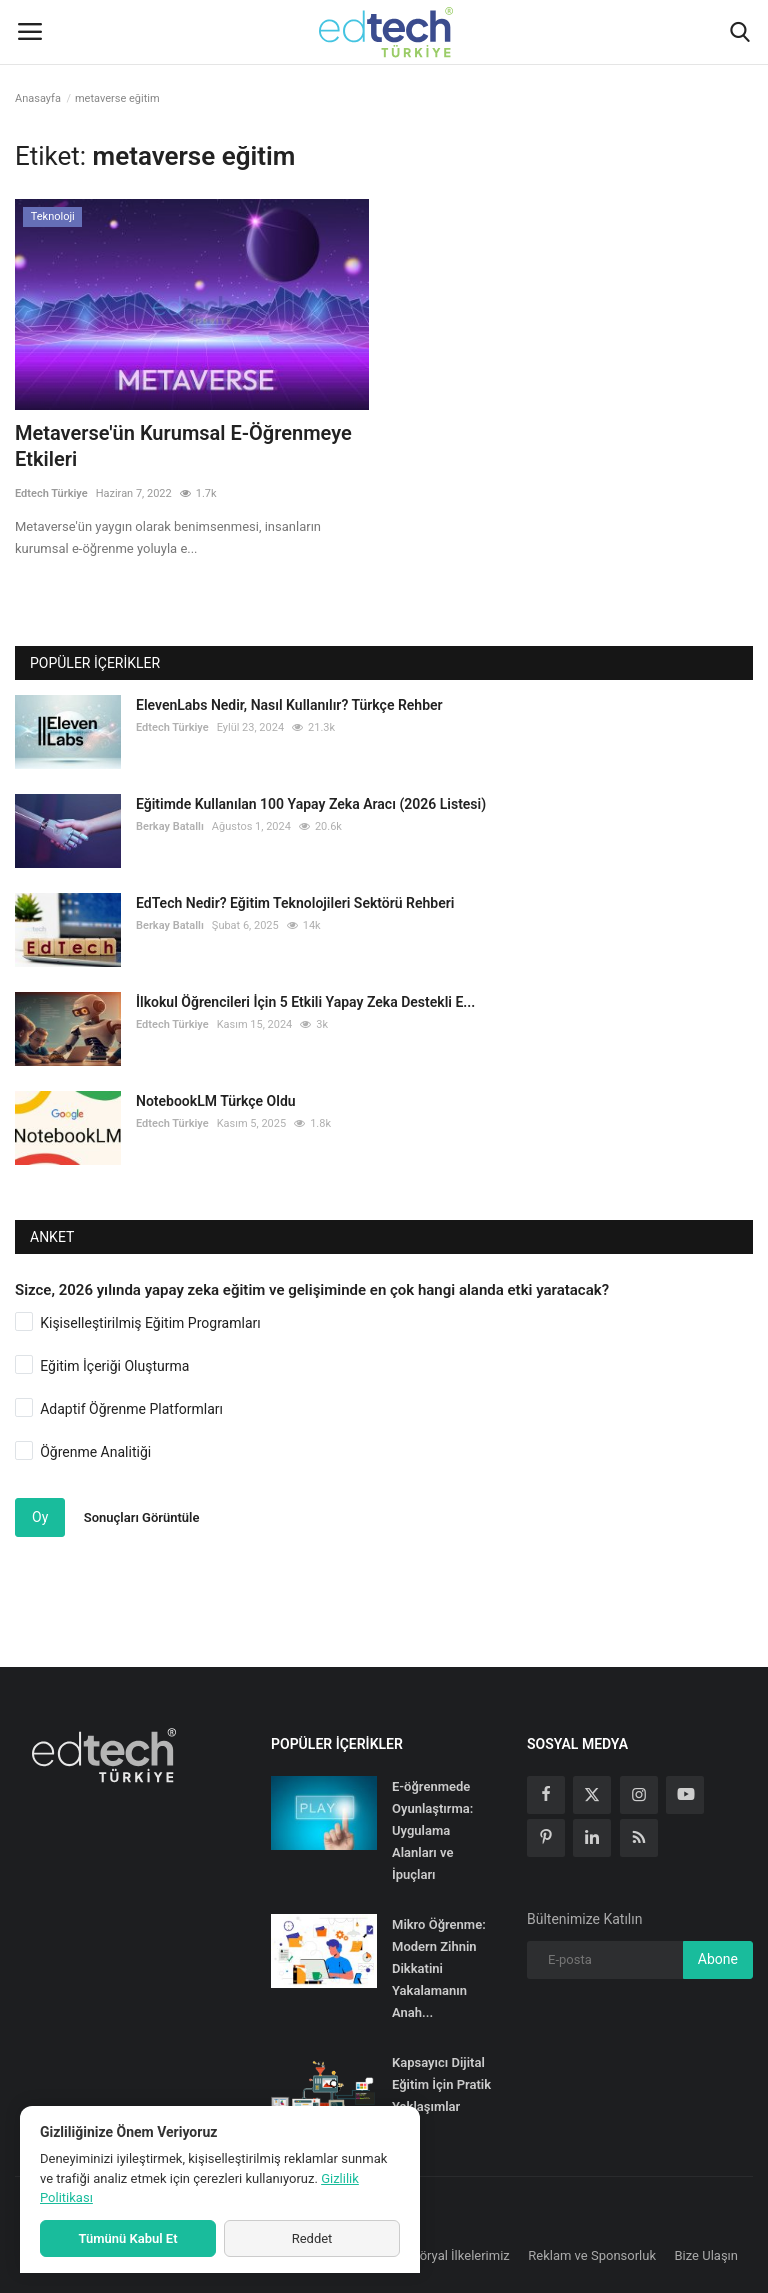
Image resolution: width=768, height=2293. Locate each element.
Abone (718, 1959)
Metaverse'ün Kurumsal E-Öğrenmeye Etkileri (183, 446)
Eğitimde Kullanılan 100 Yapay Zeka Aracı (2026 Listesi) (311, 804)
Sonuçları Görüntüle (142, 1517)
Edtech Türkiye (51, 493)
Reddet (312, 2238)
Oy (40, 1517)
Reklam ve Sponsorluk (592, 2255)
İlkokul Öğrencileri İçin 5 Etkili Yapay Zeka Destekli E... (305, 1002)
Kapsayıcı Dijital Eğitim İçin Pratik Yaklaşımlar (441, 2084)
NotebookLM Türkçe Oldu (216, 1101)
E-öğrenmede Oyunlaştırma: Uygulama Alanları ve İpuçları (432, 1830)
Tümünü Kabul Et (127, 2238)
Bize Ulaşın (707, 2255)
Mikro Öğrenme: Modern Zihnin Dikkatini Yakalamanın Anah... (439, 1968)
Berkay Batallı (170, 826)
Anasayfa (38, 98)
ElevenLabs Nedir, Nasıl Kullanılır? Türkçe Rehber (289, 705)
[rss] (639, 1838)
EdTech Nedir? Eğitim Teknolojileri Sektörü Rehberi (295, 903)
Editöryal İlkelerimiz (454, 2255)
